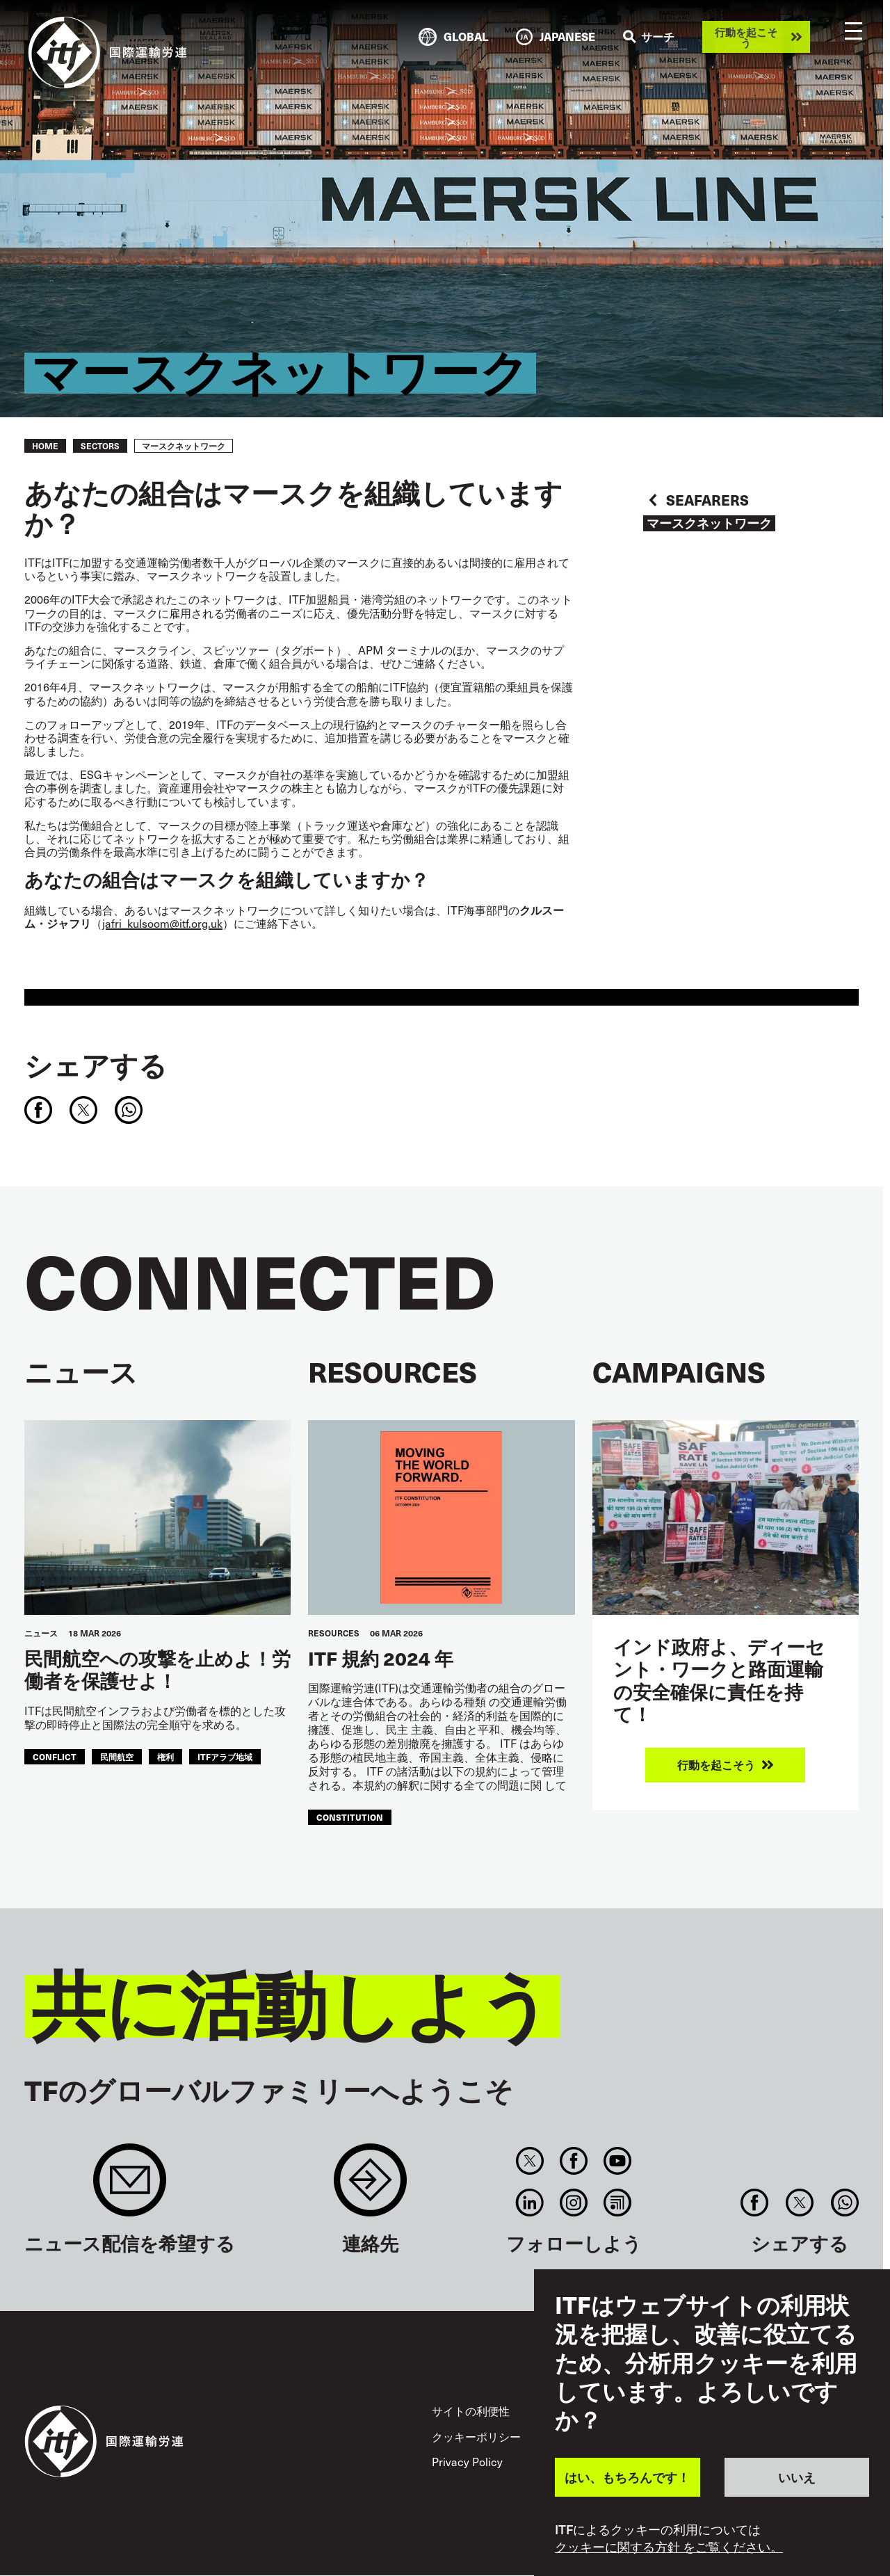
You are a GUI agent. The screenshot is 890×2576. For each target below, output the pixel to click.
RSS (618, 2202)
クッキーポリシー (476, 2436)
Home (45, 445)
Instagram (573, 2202)
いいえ (797, 2477)
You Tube (618, 2161)
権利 (165, 1756)
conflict (54, 1756)
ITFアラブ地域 (224, 1756)
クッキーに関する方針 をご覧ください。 (669, 2546)
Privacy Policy (467, 2461)
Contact (370, 2186)
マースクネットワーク (709, 523)
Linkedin (529, 2202)
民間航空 (117, 1756)
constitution (349, 1817)
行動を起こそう (746, 36)
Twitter (529, 2161)
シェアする (95, 1065)
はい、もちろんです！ (627, 2477)
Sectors (100, 445)
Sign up (129, 2186)
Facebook (573, 2161)
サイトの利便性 (471, 2410)
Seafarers (707, 499)
